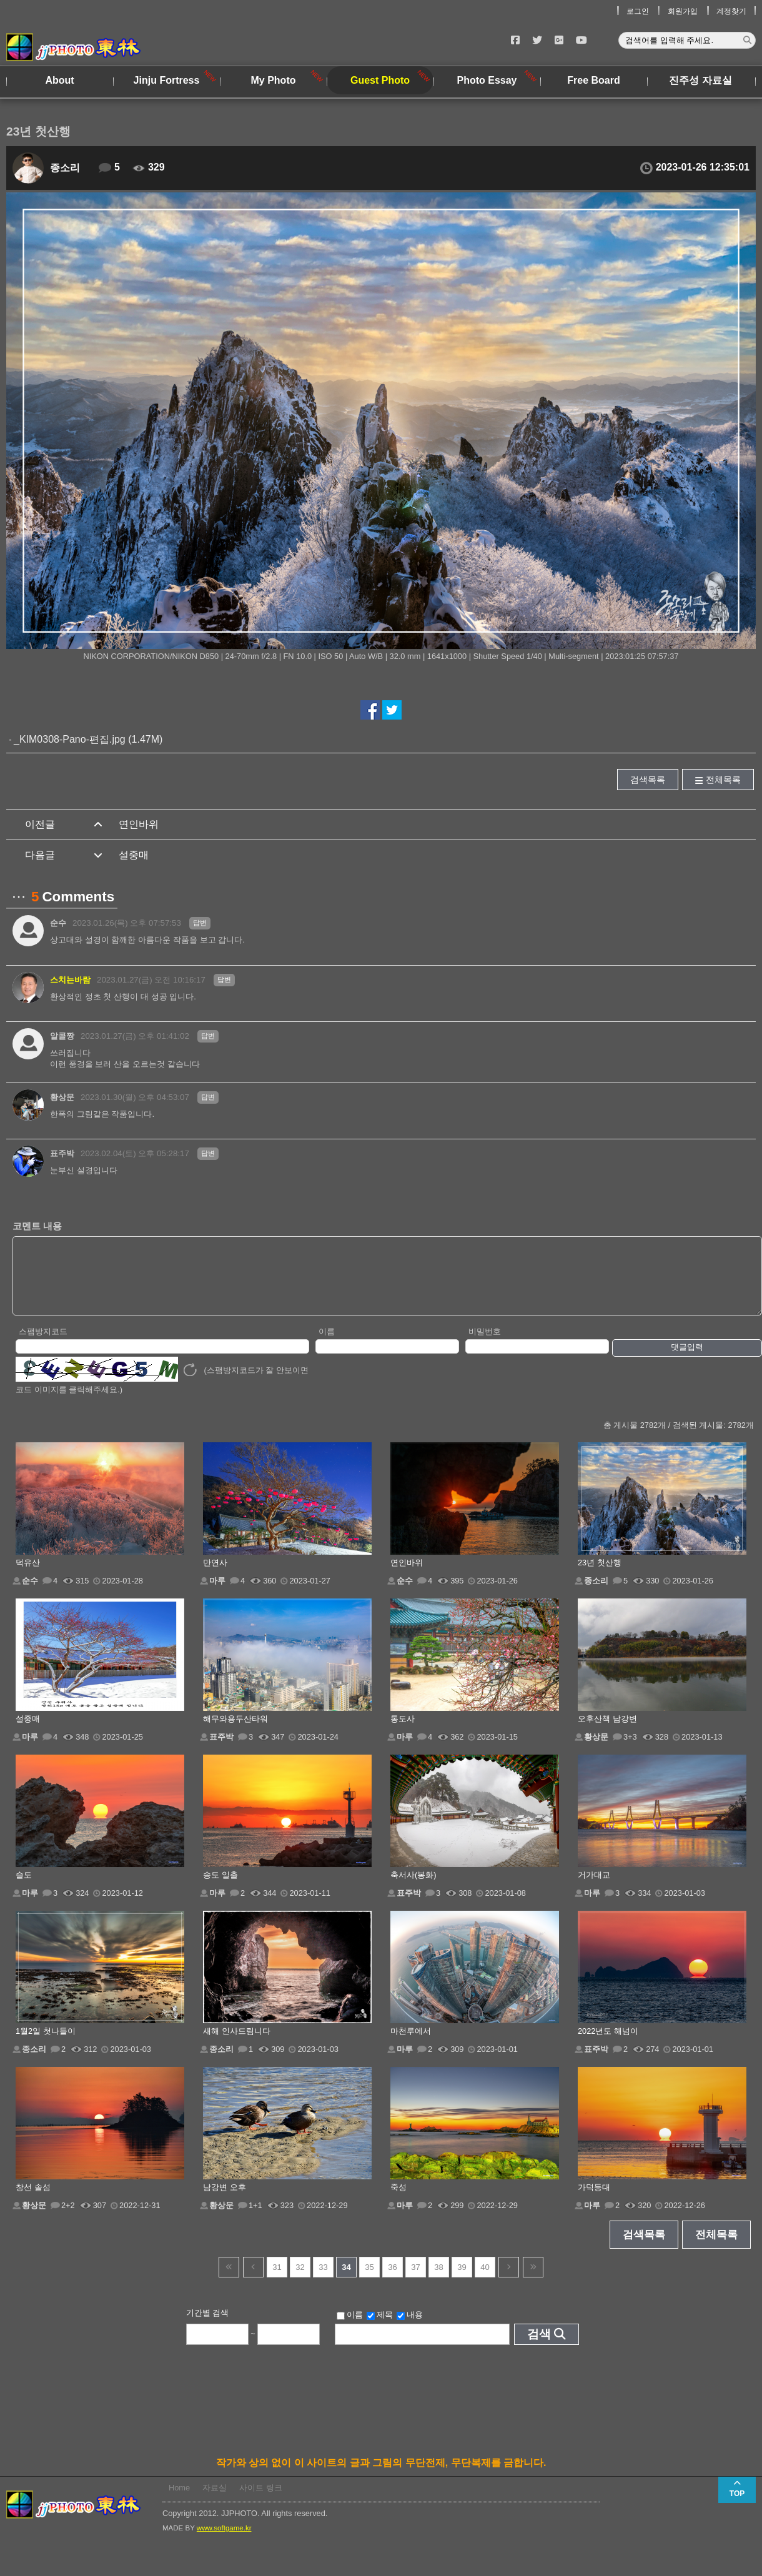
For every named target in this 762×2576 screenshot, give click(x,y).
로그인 (637, 11)
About (59, 80)
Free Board (593, 80)
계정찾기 (731, 11)
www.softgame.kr (224, 2541)
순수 (58, 923)
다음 (508, 2280)
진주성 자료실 (700, 80)
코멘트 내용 (37, 1226)
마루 (217, 1593)
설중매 (134, 855)
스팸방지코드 (43, 1344)
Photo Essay (487, 80)
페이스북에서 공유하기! (370, 710)
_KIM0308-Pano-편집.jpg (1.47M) (88, 739)
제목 (380, 2328)
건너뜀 (229, 2280)
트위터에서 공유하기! (392, 710)
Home (179, 2500)
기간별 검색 (207, 2326)
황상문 (62, 1097)
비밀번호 (484, 1344)
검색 (539, 2347)
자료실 (214, 2500)
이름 (327, 1344)
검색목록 (647, 780)
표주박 (62, 1153)
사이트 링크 (260, 2500)
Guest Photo (380, 80)
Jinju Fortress (167, 80)
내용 (410, 2328)
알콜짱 (62, 1036)
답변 (200, 922)
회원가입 (683, 11)
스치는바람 (70, 979)
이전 (253, 2280)
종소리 (65, 167)
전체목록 (723, 780)
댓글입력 (687, 1360)
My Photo (273, 80)
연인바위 (139, 824)
